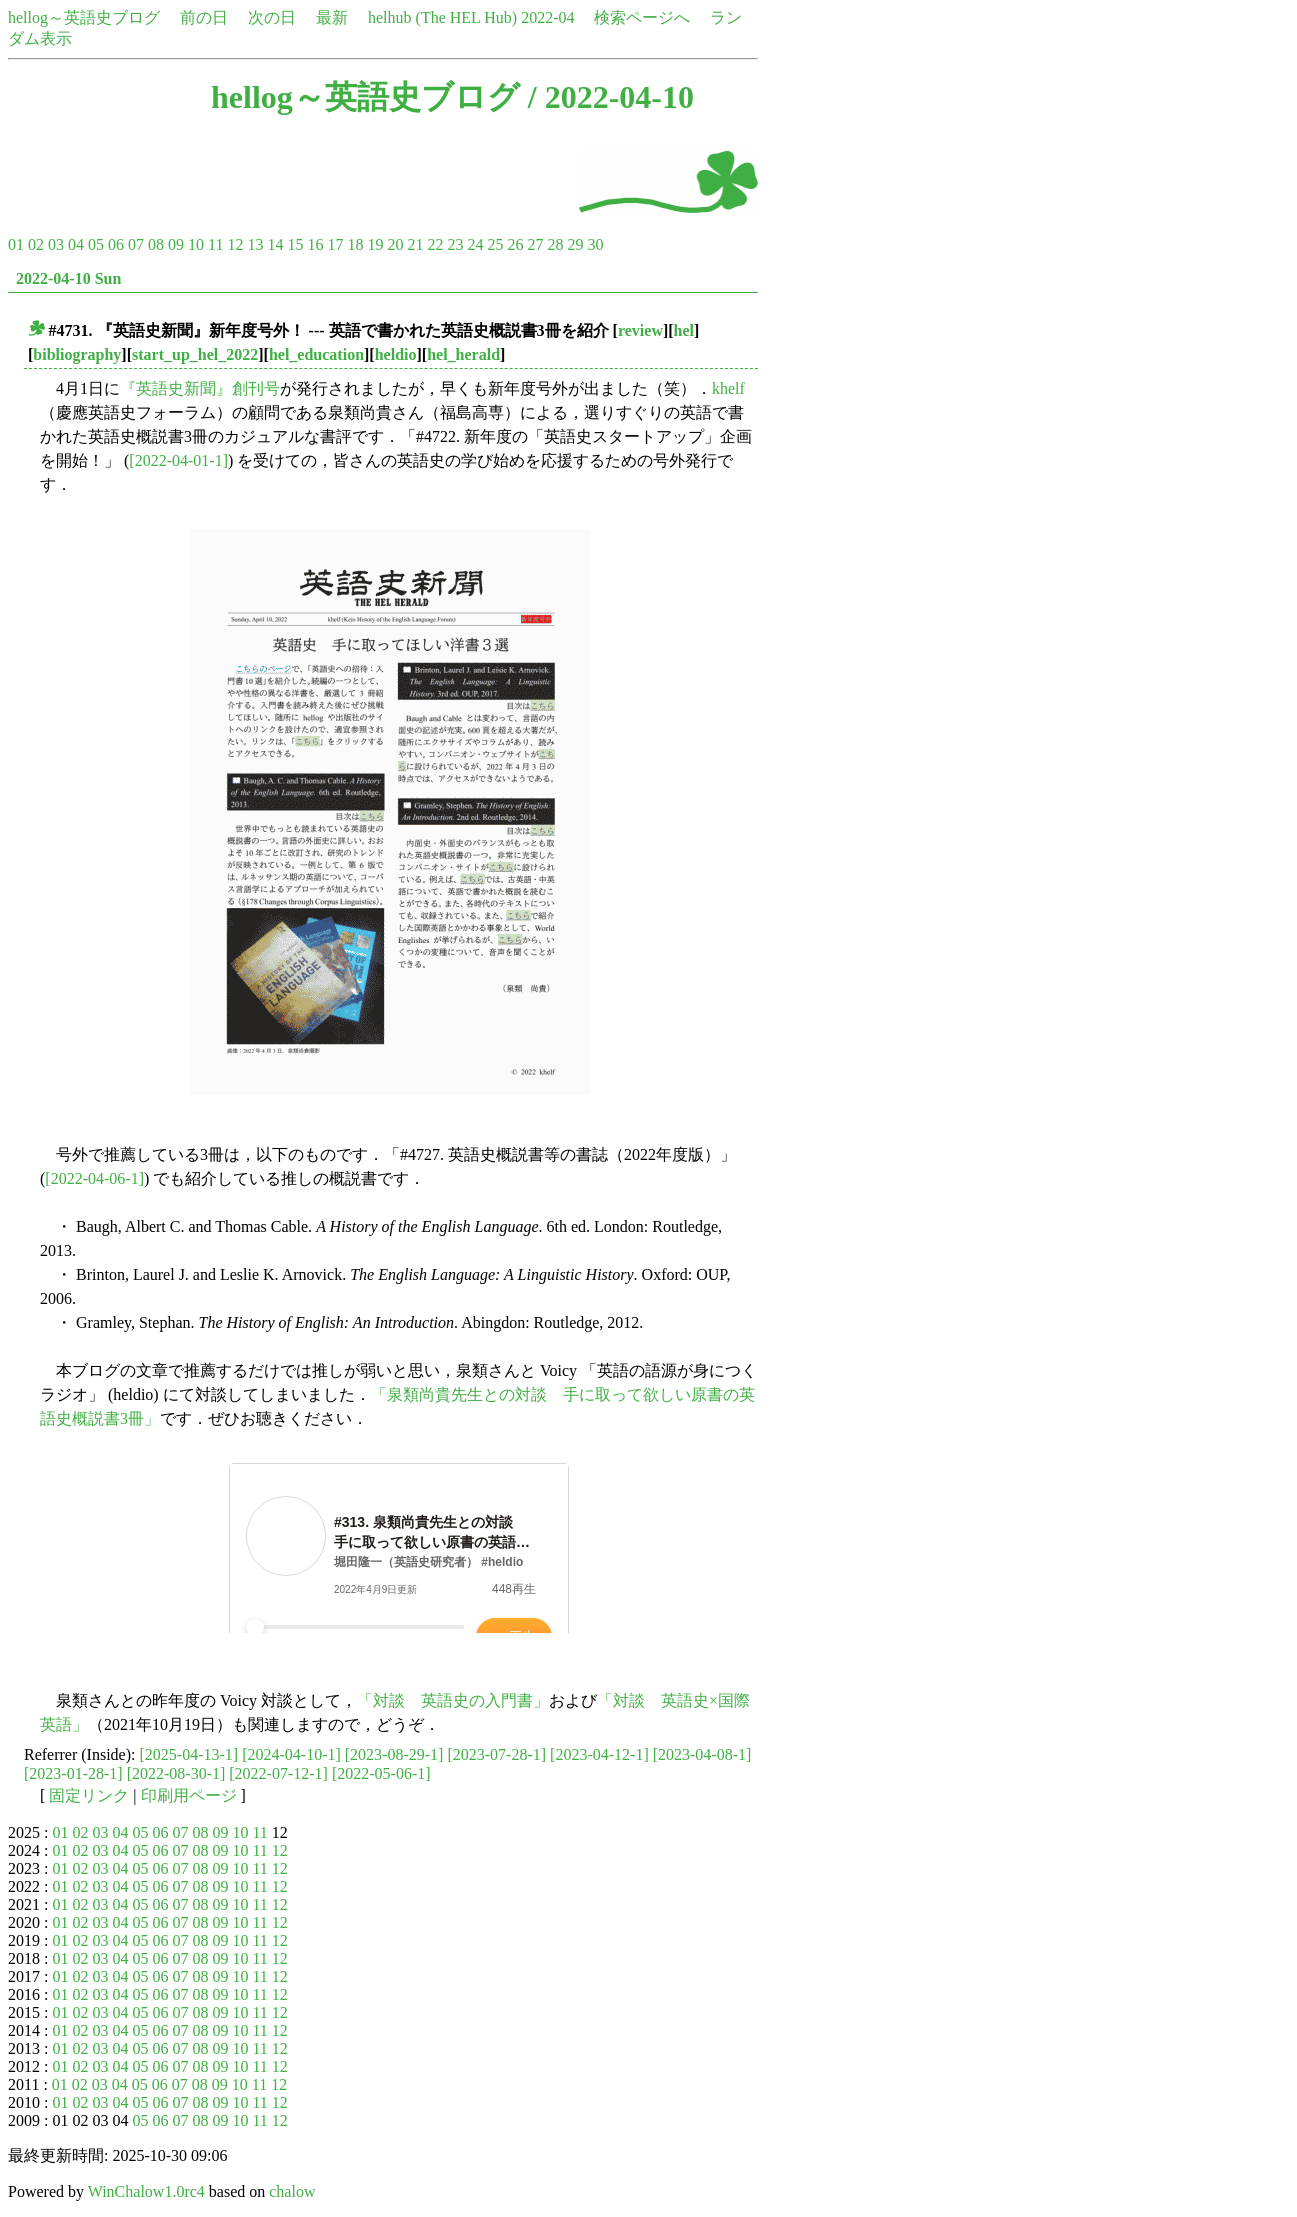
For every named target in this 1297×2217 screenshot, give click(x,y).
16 (315, 244)
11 (215, 244)
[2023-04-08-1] (702, 1754)
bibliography (77, 354)
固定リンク (89, 1795)
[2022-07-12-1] (278, 1773)
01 (16, 244)
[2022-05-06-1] (381, 1773)
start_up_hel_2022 (195, 354)
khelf (728, 388)
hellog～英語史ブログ (84, 17)
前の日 (204, 17)
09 (176, 244)
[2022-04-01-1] (178, 460)
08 (156, 244)
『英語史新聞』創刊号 (200, 388)
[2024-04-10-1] (291, 1754)
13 (255, 244)
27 (535, 244)
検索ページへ (642, 17)
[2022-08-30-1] (176, 1773)
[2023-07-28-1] (496, 1754)
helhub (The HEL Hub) (442, 17)
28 (555, 244)
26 (515, 244)
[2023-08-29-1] (394, 1754)
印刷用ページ (189, 1795)
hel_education (316, 354)
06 (116, 244)
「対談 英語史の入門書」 (453, 1700)
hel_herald (463, 354)
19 (375, 244)
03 (56, 244)
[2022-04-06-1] (94, 1178)
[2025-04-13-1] (189, 1754)
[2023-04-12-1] (599, 1754)
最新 (332, 17)
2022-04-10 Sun (68, 278)
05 (96, 244)
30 (595, 244)
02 (36, 244)
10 (196, 244)
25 (495, 244)
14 (275, 244)
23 (455, 244)
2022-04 (547, 17)
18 (355, 244)
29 (575, 244)
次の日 (272, 17)
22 (435, 244)
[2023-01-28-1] (73, 1773)
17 (335, 244)
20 (395, 244)
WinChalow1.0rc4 (146, 2191)
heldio (396, 354)
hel (684, 330)
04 (76, 244)
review (640, 330)
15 (295, 244)
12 (235, 244)
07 (136, 244)
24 (475, 244)
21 (415, 244)
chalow (292, 2191)
